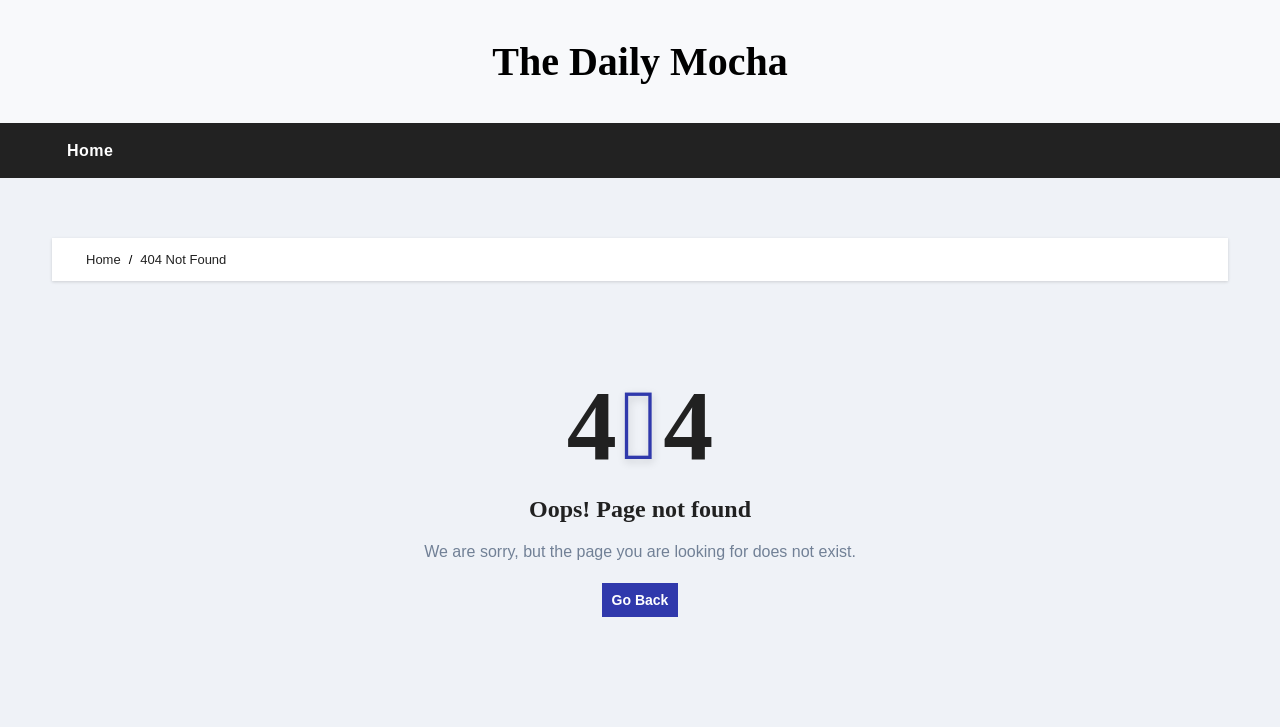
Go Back (640, 600)
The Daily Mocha (640, 61)
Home (90, 150)
